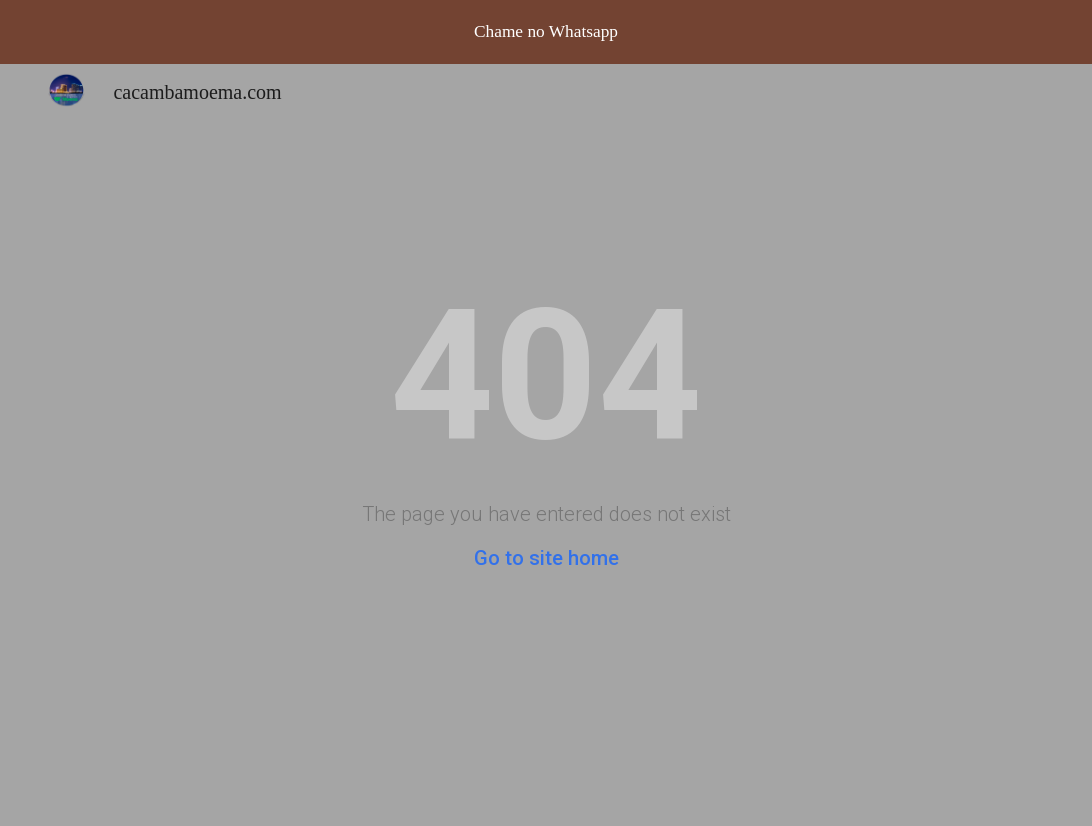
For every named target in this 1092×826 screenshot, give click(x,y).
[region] (546, 32)
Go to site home (546, 558)
